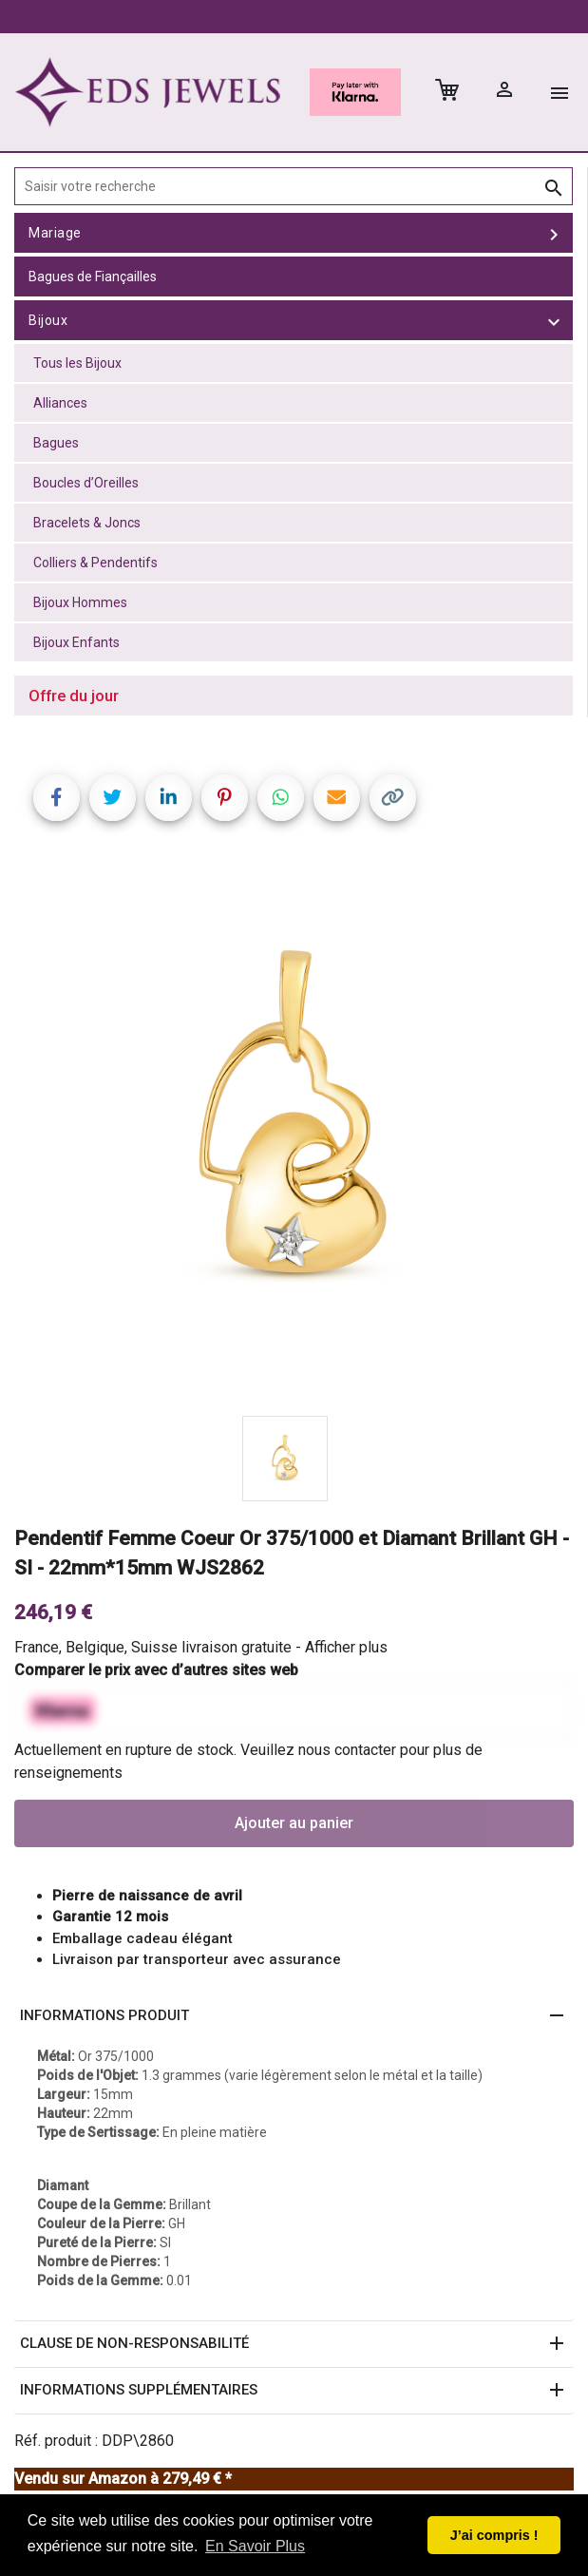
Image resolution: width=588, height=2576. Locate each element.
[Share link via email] (336, 797)
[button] (294, 2016)
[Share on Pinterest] (224, 797)
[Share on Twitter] (112, 797)
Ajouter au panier (294, 1823)
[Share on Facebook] (56, 797)
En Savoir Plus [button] (255, 2546)
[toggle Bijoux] (554, 320)
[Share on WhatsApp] (280, 797)
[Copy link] (393, 797)
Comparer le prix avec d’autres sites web (156, 1670)
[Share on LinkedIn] (168, 797)
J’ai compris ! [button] (494, 2535)
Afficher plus (346, 1647)
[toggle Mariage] (554, 233)
